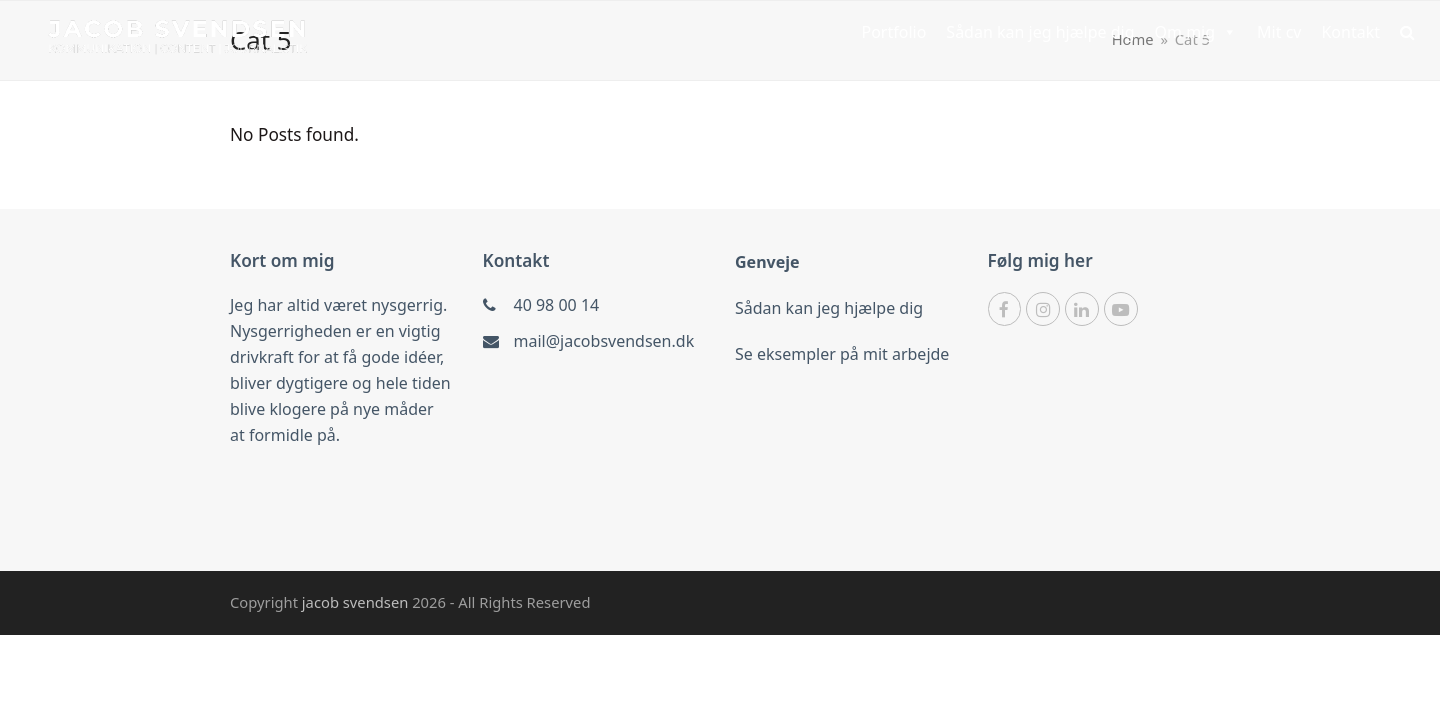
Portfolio (893, 32)
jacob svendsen (357, 602)
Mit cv (1279, 32)
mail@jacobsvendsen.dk (604, 341)
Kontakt (1350, 32)
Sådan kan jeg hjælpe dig (1040, 32)
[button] (1407, 32)
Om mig (1196, 32)
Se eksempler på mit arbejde (842, 354)
